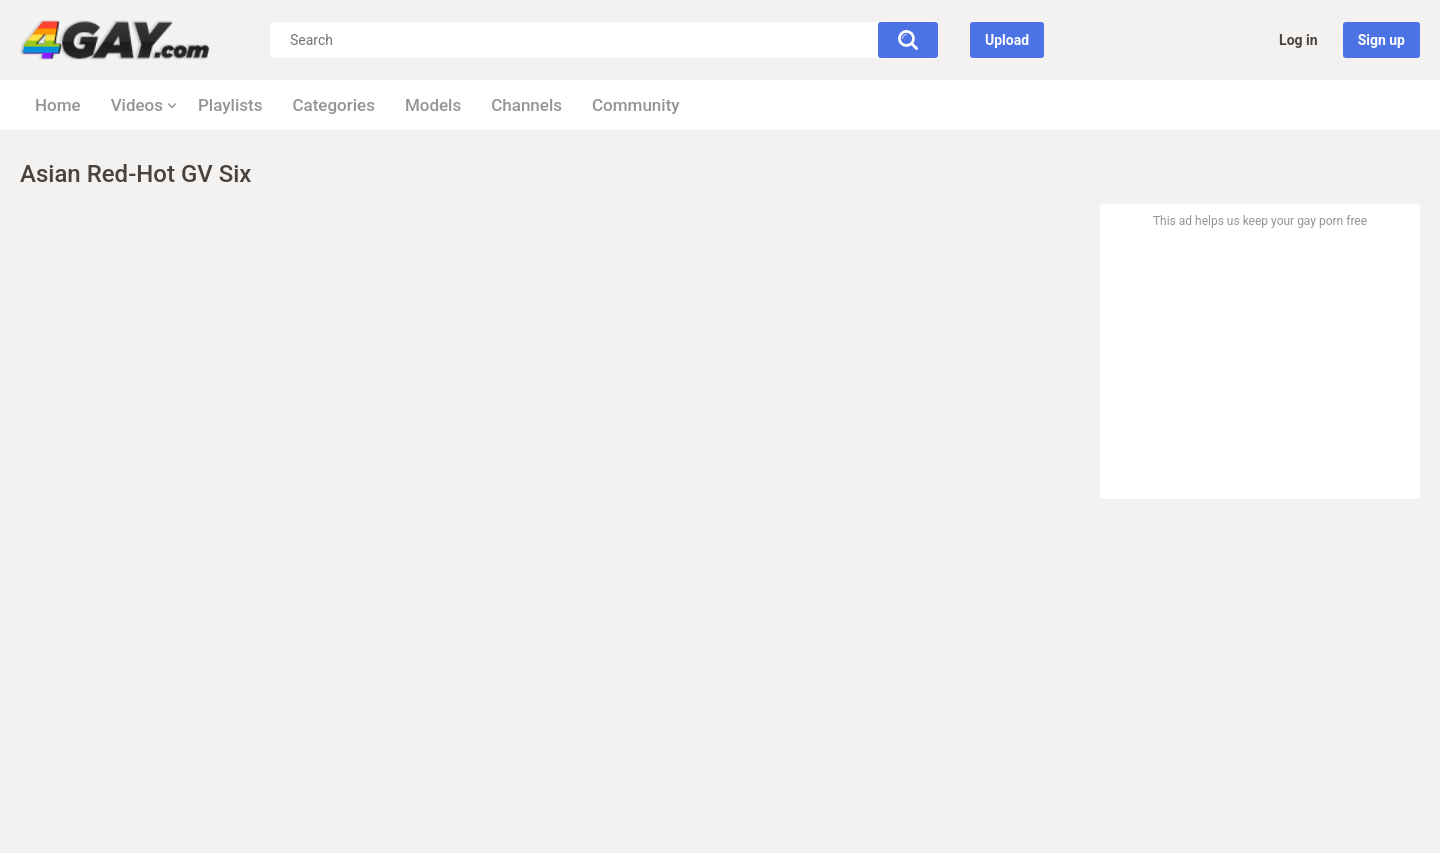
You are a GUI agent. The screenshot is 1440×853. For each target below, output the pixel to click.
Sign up (1381, 40)
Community (636, 105)
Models (433, 105)
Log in (1298, 40)
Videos (137, 105)
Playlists (230, 105)
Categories (333, 105)
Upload (1007, 40)
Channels (526, 105)
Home (58, 105)
